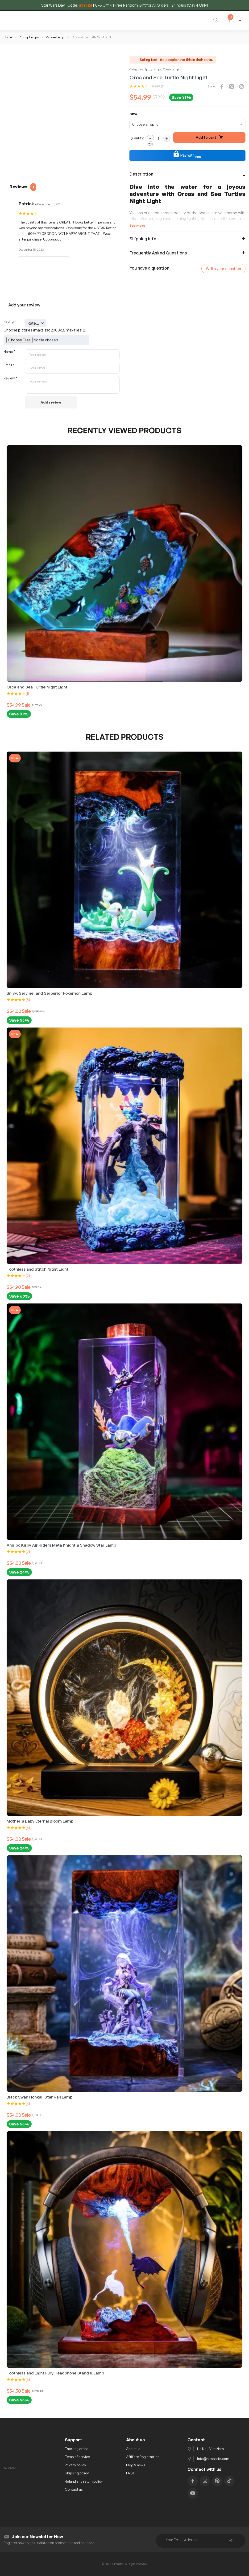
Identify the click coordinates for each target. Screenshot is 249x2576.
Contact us (74, 2489)
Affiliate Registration (142, 2457)
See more (137, 226)
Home (8, 37)
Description (141, 173)
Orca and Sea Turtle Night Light (37, 686)
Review (10, 378)
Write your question (223, 268)
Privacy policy (75, 2465)
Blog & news (135, 2465)
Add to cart (206, 137)
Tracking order (76, 2449)
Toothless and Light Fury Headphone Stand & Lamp (55, 2372)
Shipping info (142, 238)
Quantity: (136, 138)
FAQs (130, 2473)
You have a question (149, 268)
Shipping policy (77, 2473)
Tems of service (77, 2457)
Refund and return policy (84, 2481)
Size (133, 114)
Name (9, 352)
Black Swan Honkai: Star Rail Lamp (39, 2096)
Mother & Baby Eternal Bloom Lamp (40, 1821)
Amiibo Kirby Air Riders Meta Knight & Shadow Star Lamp (61, 1545)
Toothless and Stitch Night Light (37, 1269)
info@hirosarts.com (213, 2458)
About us (133, 2449)
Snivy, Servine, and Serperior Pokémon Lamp (49, 993)
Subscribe (231, 2540)
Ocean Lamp (55, 37)
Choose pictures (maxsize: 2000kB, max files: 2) (45, 330)
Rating (10, 321)
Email (9, 365)
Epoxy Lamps (29, 37)
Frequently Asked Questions (158, 252)
